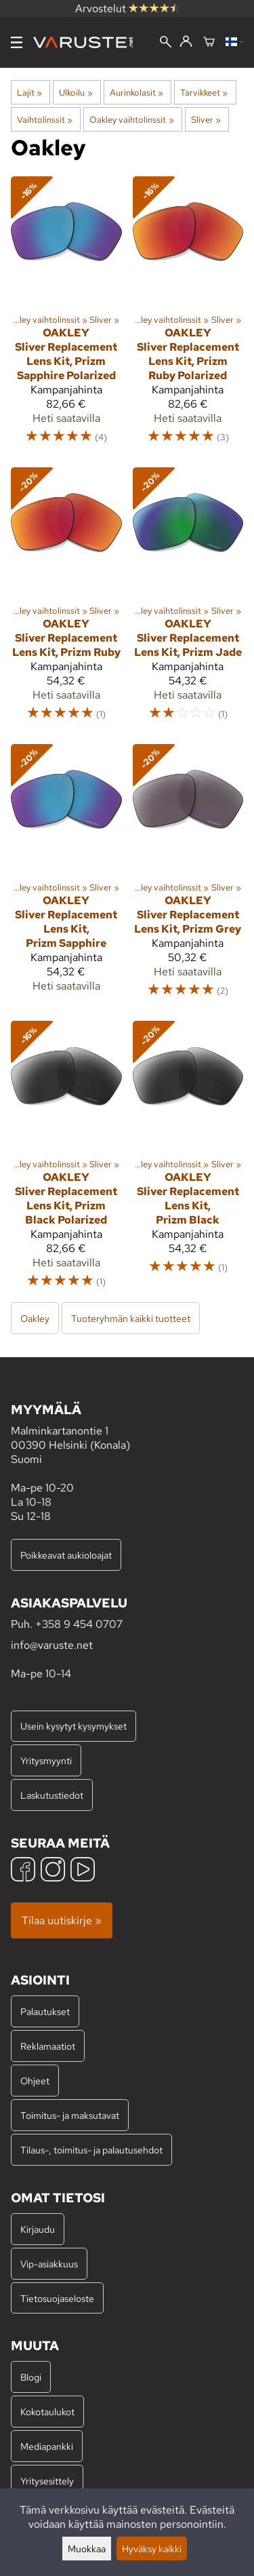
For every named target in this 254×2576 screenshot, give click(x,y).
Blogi (30, 2376)
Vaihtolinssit (44, 119)
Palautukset (45, 2011)
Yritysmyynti (46, 1760)
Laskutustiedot (51, 1795)
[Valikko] (16, 42)
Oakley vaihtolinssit (131, 119)
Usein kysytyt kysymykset (73, 1725)
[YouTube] (82, 1871)
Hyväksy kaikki (152, 2548)
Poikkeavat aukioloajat (66, 1554)
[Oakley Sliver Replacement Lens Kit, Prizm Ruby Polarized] (188, 316)
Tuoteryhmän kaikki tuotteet (130, 1318)
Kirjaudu (37, 2229)
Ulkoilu (75, 92)
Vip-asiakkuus (49, 2263)
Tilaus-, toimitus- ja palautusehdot (91, 2149)
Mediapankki (46, 2446)
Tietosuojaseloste (57, 2298)
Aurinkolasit (136, 92)
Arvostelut (127, 8)
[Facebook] (23, 1871)
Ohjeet (34, 2080)
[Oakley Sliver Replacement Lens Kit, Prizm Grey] (188, 877)
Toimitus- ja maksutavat (69, 2115)
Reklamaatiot (47, 2046)
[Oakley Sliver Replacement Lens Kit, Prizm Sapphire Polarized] (66, 316)
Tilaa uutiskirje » (62, 1920)
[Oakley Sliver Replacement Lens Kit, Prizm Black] (188, 1161)
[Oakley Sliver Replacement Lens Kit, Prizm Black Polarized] (66, 1161)
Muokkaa (87, 2548)
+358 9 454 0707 (79, 1624)
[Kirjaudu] (185, 42)
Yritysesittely (47, 2480)
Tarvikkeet (204, 92)
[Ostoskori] (209, 43)
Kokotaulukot (47, 2411)
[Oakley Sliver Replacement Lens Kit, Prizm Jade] (188, 600)
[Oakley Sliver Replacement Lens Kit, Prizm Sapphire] (66, 877)
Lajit (29, 92)
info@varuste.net (52, 1645)
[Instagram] (53, 1871)
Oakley (34, 1318)
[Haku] (165, 43)
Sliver (206, 119)
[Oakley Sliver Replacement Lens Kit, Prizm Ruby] (66, 600)
